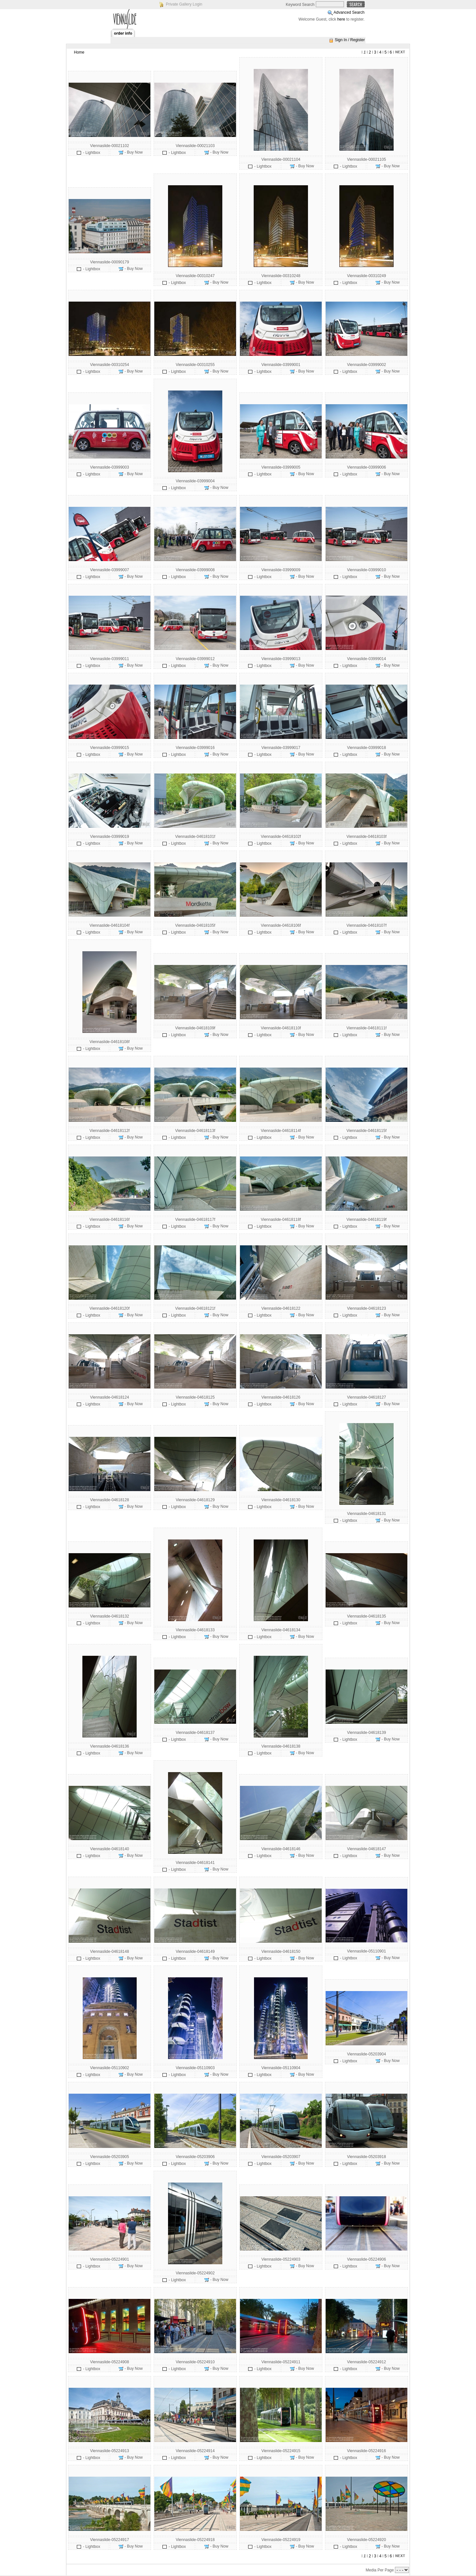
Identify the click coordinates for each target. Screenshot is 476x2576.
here (341, 19)
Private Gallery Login (184, 4)
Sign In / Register (350, 40)
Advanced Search (349, 12)
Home (79, 52)
